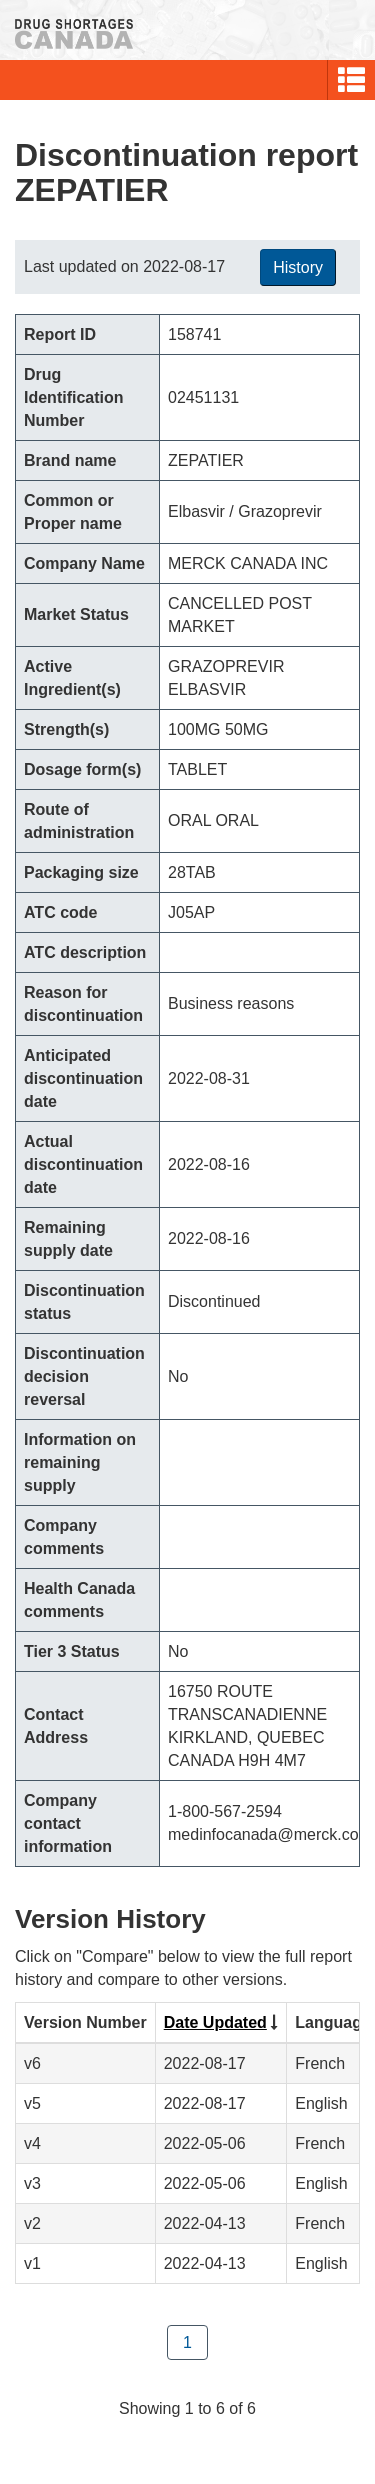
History (298, 267)
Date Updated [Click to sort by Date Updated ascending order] (215, 2022)
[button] (351, 80)
